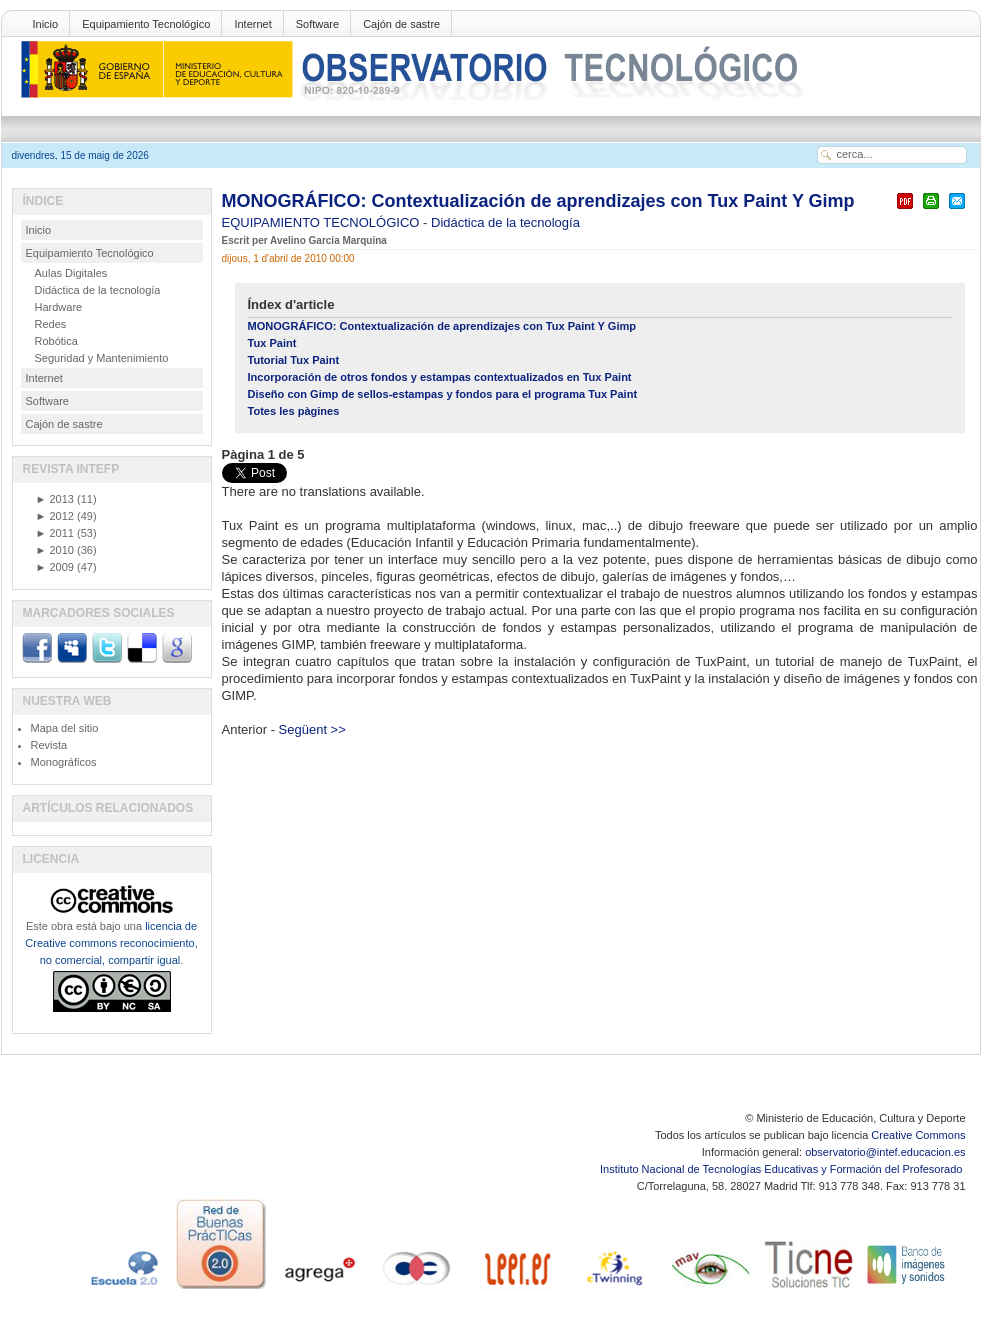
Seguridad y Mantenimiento (102, 358)
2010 (55, 550)
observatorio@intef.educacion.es (885, 1152)
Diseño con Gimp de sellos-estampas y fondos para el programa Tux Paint (443, 394)
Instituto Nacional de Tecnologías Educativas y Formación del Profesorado (782, 1169)
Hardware (59, 307)
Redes (51, 324)
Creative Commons (918, 1135)
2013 (55, 499)
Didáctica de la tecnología (505, 222)
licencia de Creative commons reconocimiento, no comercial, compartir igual (111, 943)
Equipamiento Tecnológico (146, 24)
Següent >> (312, 729)
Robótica (56, 341)
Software (317, 24)
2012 (55, 516)
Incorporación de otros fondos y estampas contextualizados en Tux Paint (440, 377)
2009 (55, 567)
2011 (55, 533)
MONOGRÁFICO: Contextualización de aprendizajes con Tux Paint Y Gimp (538, 201)
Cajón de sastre (401, 24)
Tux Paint (272, 343)
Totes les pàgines (294, 411)
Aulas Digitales (71, 273)
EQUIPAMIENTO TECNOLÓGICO (323, 222)
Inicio (46, 24)
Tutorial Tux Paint (294, 360)
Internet (252, 24)
